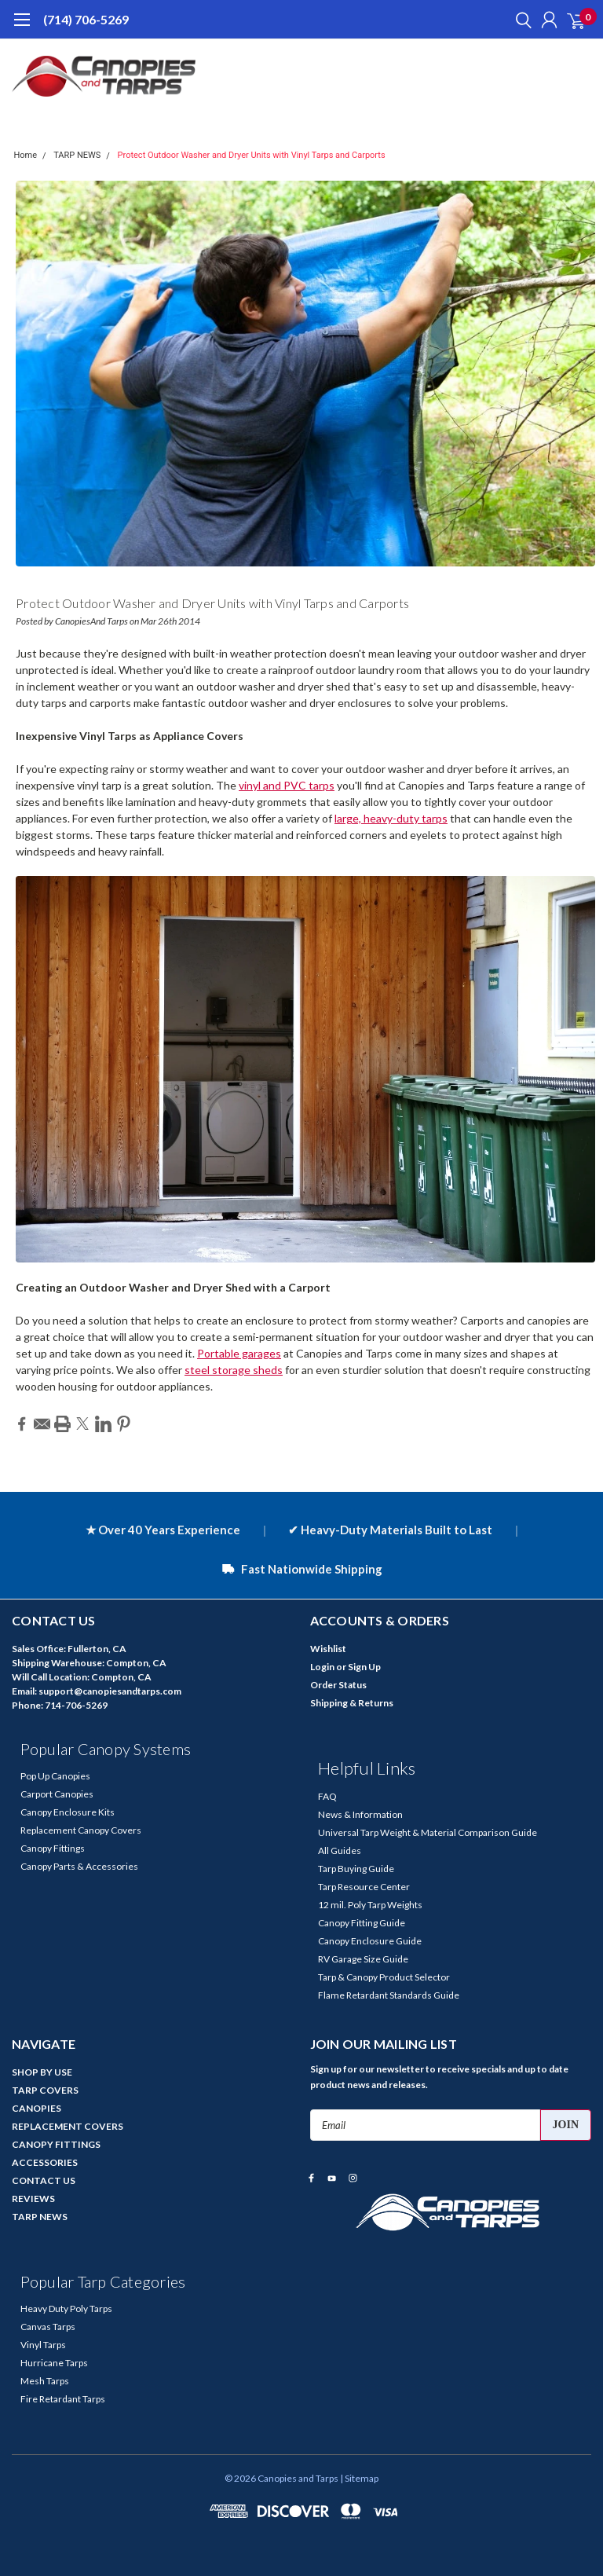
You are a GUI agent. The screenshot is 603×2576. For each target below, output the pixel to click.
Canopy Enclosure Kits (67, 1812)
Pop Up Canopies (55, 1776)
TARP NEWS (76, 155)
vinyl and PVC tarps (286, 785)
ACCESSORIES (45, 2162)
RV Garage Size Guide (363, 1959)
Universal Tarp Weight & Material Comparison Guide (427, 1832)
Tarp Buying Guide (356, 1868)
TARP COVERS (45, 2090)
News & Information (360, 1814)
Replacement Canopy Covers (80, 1830)
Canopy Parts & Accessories (79, 1866)
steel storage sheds (234, 1369)
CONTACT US (43, 2180)
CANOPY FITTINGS (56, 2144)
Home (26, 155)
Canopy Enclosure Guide (370, 1941)
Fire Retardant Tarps (62, 2399)
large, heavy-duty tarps (391, 818)
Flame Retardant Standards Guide (388, 1995)
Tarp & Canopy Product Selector (384, 1977)
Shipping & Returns (351, 1703)
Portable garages (239, 1353)
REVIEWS (33, 2198)
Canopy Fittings (52, 1848)
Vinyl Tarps (43, 2345)
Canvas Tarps (47, 2326)
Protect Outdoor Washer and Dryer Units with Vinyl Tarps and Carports (252, 155)
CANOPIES (36, 2108)
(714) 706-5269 (86, 19)
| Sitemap (359, 2478)
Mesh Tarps (44, 2381)
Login (322, 1667)
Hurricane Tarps (54, 2363)
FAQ (327, 1796)
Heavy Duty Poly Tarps (66, 2308)
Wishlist (328, 1648)
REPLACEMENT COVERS (67, 2126)
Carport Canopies (56, 1794)
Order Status (338, 1685)
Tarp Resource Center (364, 1887)
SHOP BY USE (42, 2072)
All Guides (339, 1850)
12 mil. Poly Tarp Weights (370, 1905)
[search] (519, 19)
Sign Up (364, 1667)
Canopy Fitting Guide (361, 1923)
